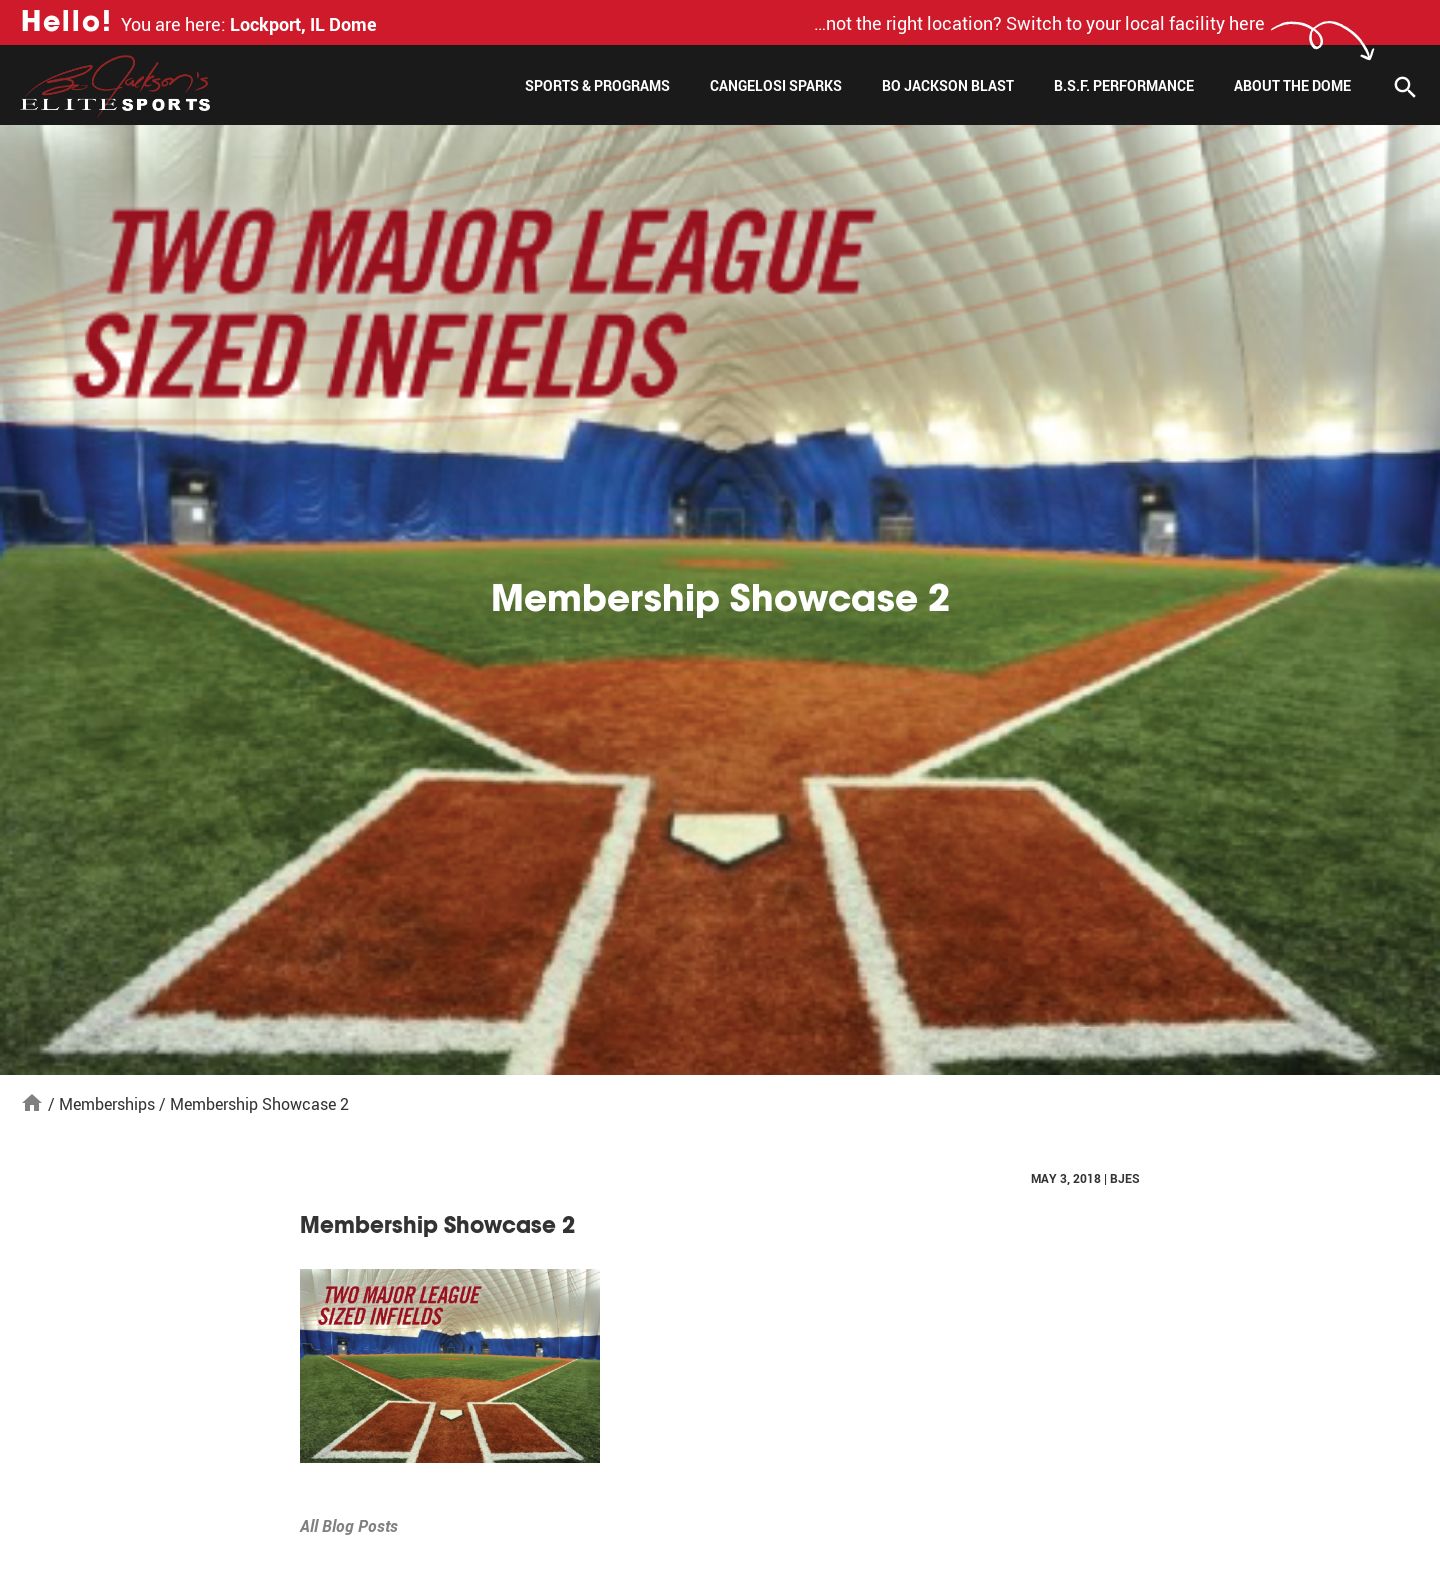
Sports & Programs (597, 85)
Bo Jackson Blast (948, 85)
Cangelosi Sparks (776, 85)
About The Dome (1292, 85)
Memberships (107, 1104)
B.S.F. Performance (1124, 85)
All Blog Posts (349, 1526)
